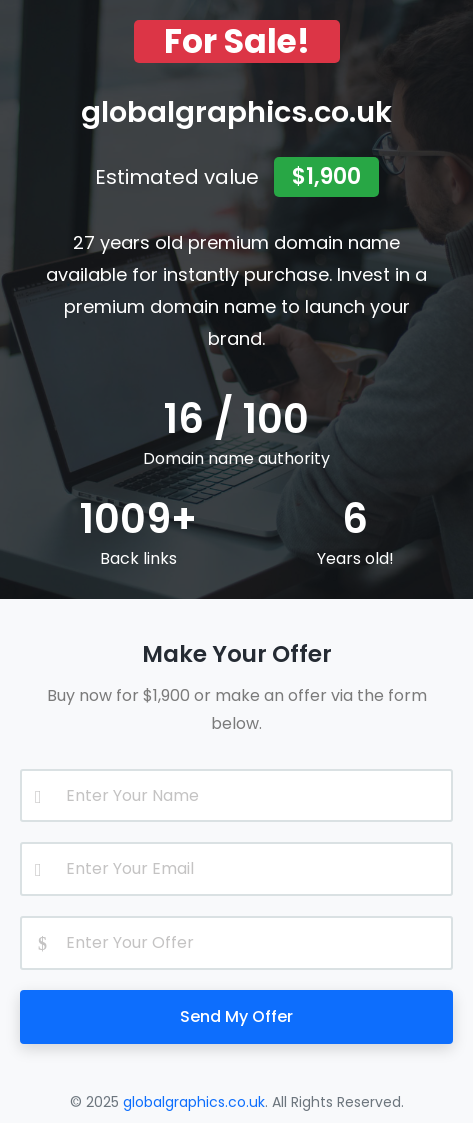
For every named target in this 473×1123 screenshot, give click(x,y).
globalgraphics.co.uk (194, 1102)
